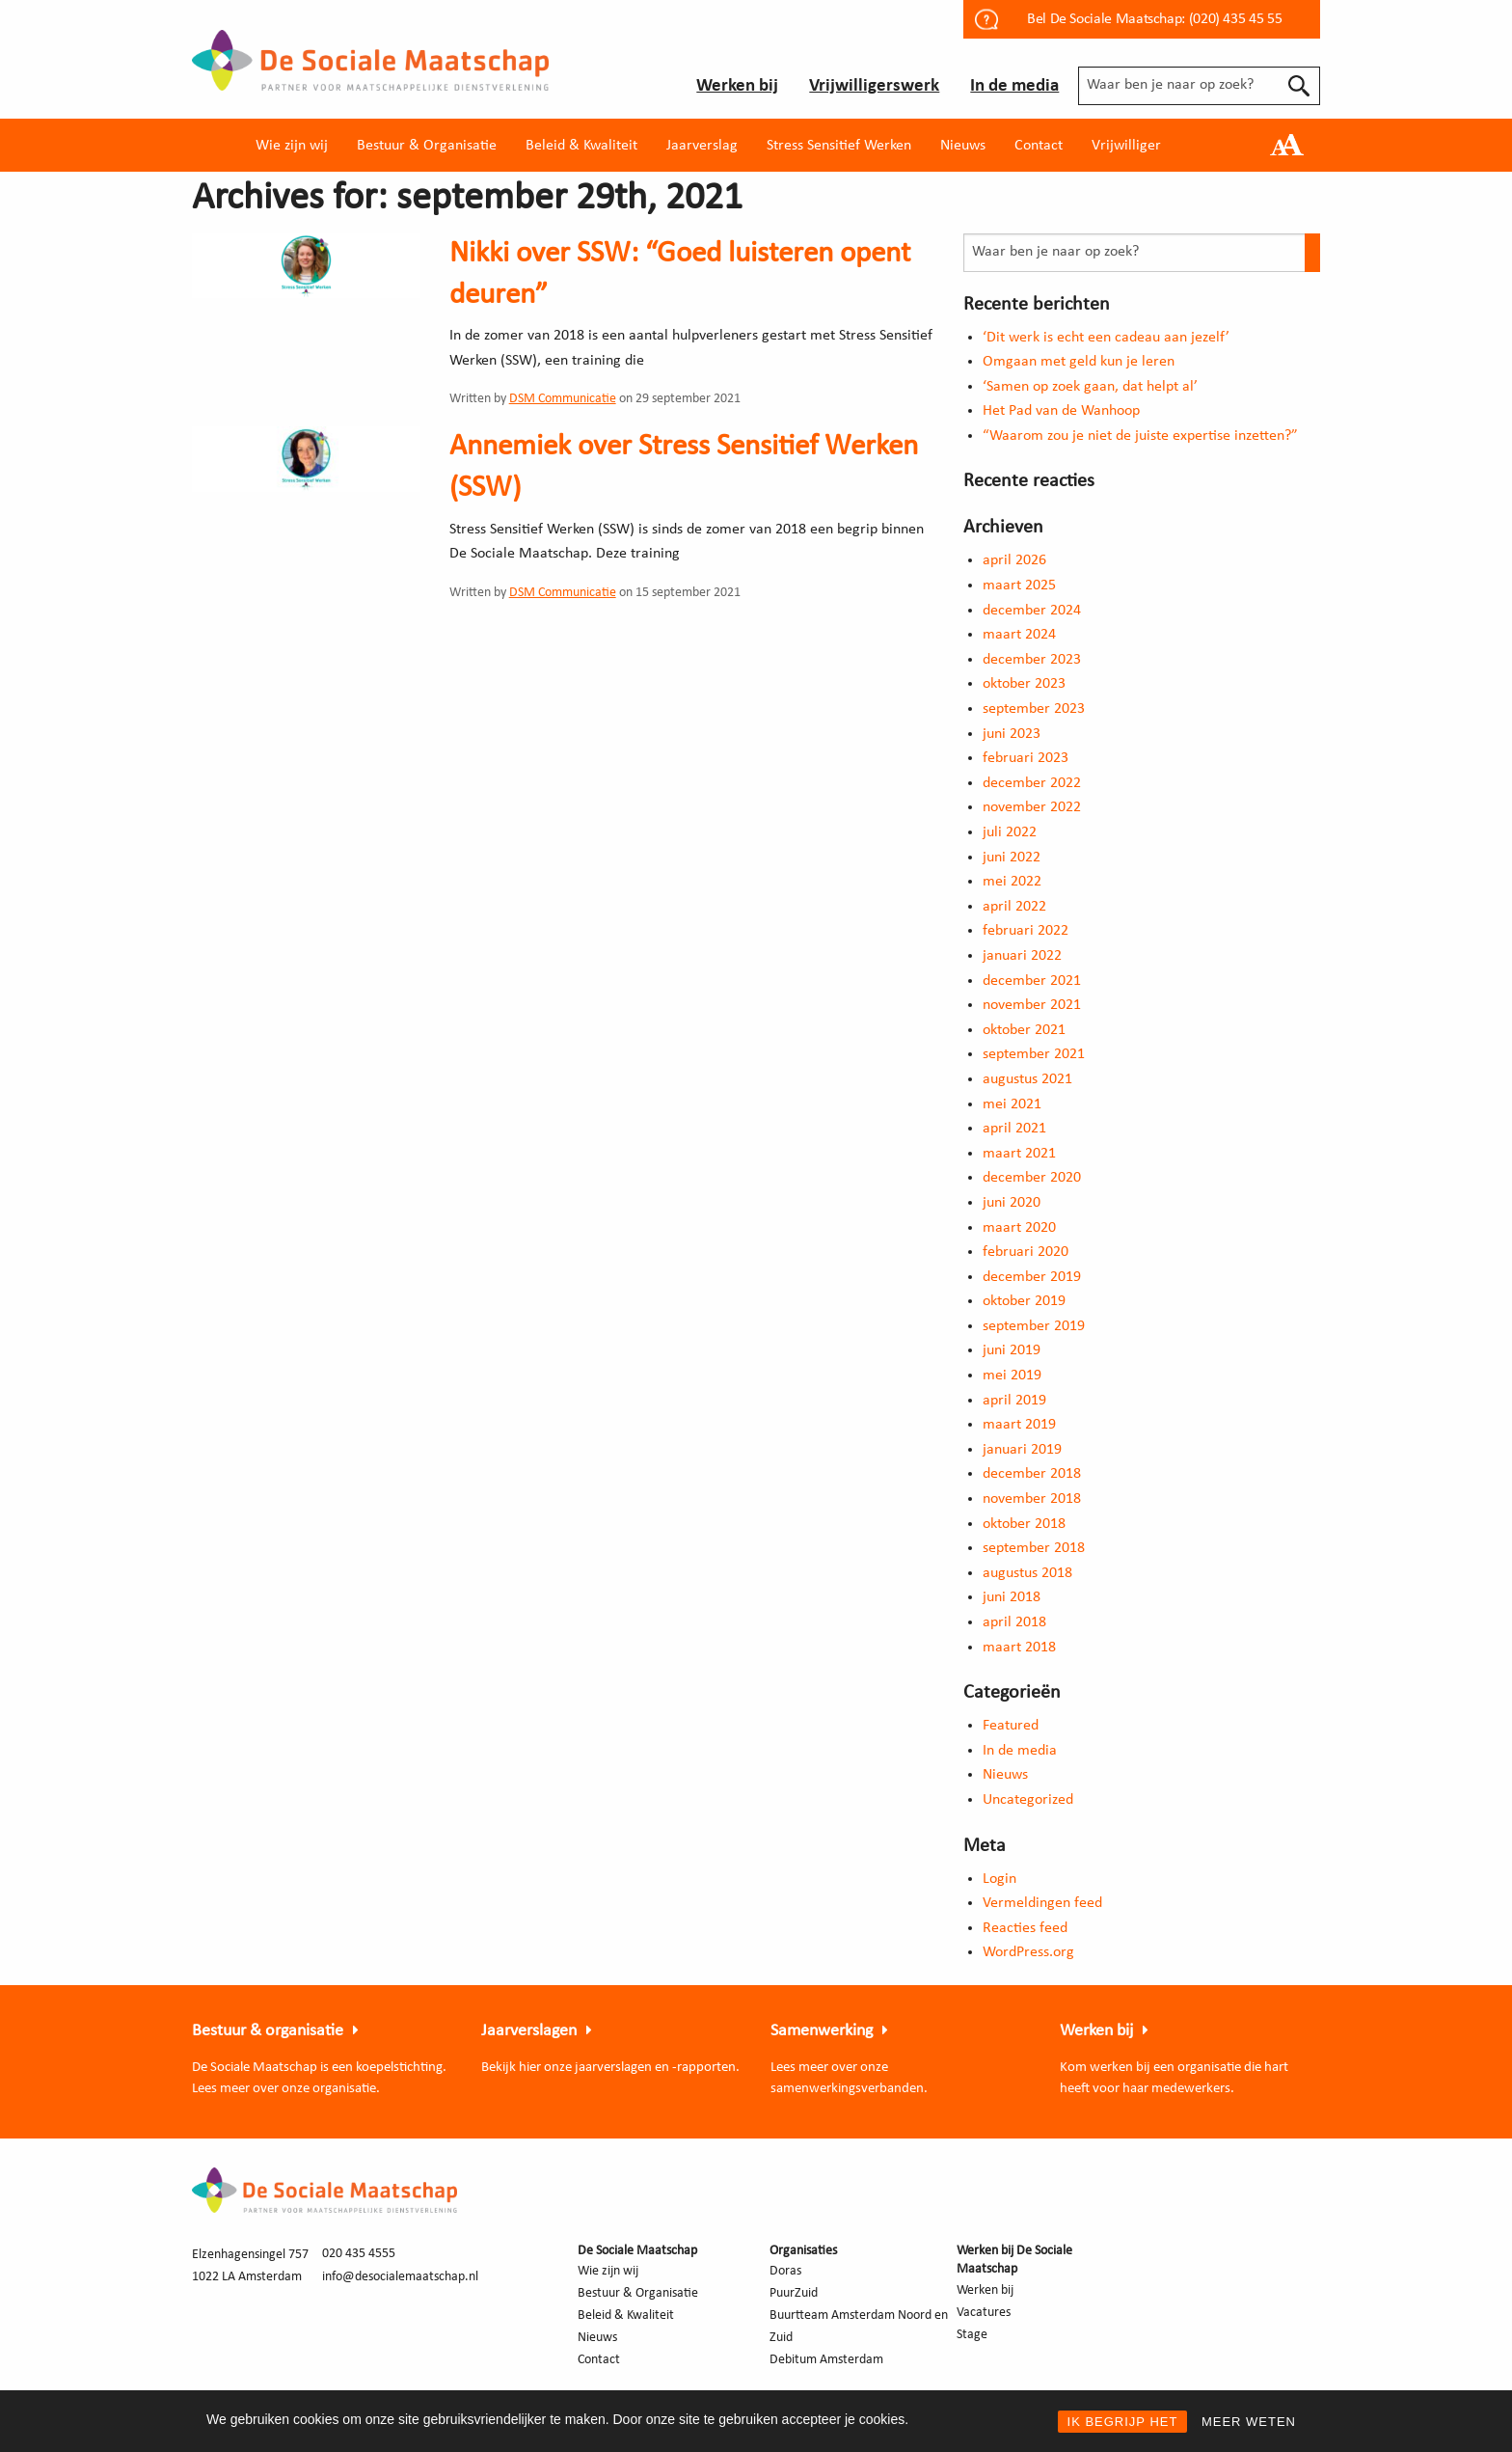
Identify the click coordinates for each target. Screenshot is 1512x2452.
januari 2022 (1022, 956)
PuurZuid (794, 2293)
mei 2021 (1012, 1104)
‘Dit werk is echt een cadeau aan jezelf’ (1106, 337)
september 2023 (1034, 709)
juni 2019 (1011, 1350)
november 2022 (1032, 807)
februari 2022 (1025, 931)
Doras (785, 2271)
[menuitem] (291, 145)
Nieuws (963, 145)
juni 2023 (1011, 734)
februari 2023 (1025, 758)
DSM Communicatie (562, 399)
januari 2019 (1022, 1450)
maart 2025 (1019, 585)
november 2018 (1032, 1499)
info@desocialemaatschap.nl (400, 2277)
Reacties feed (1025, 1928)
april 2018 (1014, 1622)
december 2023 (1032, 659)
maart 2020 (1019, 1228)
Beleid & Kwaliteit (581, 145)
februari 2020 (1025, 1252)
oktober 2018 (1024, 1524)
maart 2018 (1019, 1647)
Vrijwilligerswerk (874, 86)
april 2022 (1014, 906)
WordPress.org (1028, 1952)
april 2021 (1014, 1128)
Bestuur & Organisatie (427, 145)
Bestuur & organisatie (267, 2031)
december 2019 (1032, 1277)
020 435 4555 (358, 2254)
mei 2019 (1012, 1375)
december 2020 (1032, 1177)
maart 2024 (1019, 634)
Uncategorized (1028, 1800)
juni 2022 (1011, 857)
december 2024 (1032, 610)
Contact (1038, 145)
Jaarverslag (702, 145)
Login (999, 1879)
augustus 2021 (1027, 1079)
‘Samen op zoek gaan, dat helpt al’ (1090, 387)
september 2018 (1034, 1548)
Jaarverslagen (529, 2031)
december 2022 (1032, 783)
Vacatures (984, 2312)
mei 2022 (1012, 881)
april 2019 (1014, 1400)
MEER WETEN (1249, 2421)
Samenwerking (821, 2031)
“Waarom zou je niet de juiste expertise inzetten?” (1140, 436)
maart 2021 (1019, 1153)
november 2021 (1032, 1005)
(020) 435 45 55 (1235, 19)
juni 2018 (1011, 1597)
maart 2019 (1019, 1424)
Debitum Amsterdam (826, 2360)
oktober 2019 (1024, 1301)
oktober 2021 (1024, 1030)
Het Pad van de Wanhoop (1061, 411)
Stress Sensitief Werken (839, 145)
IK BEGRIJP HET (1122, 2421)
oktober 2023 (1024, 684)
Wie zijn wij (292, 145)
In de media (1014, 86)
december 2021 (1032, 981)
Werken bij (737, 86)
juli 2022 (1010, 832)
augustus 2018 (1027, 1573)
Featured (1011, 1725)
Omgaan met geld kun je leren (1078, 361)
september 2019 (1034, 1326)
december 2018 (1032, 1474)
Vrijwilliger (1126, 145)
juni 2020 (1011, 1203)
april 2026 (1014, 560)
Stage (972, 2335)
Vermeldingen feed (1042, 1903)
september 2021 (1034, 1054)
